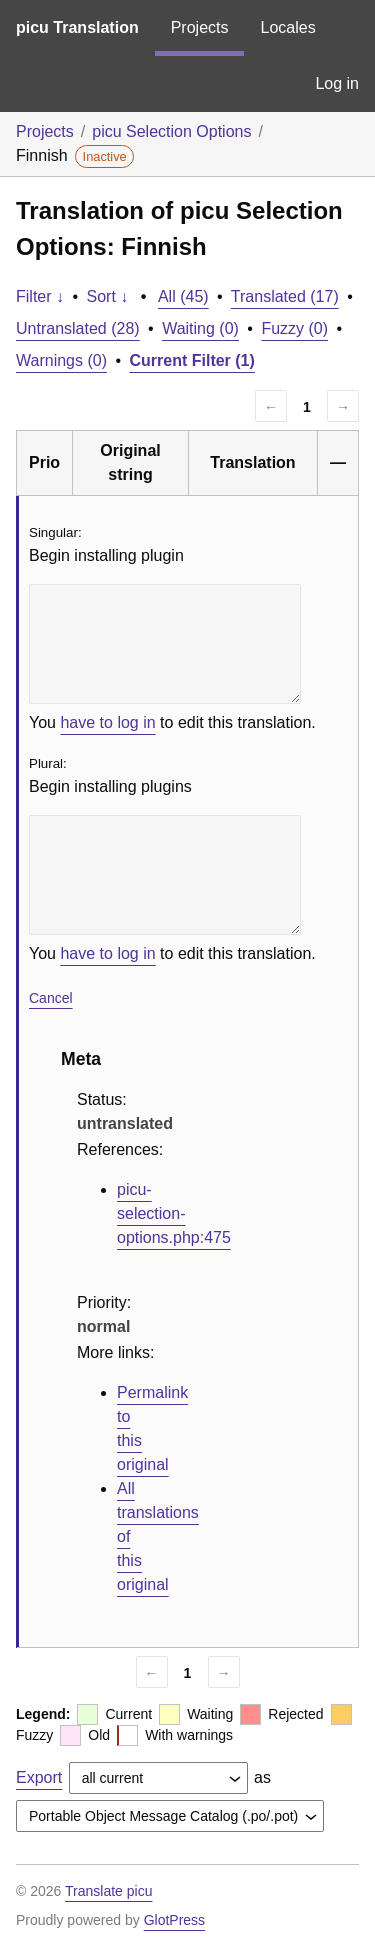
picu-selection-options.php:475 (174, 1213)
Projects (200, 27)
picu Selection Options (171, 131)
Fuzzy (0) (294, 328)
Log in (337, 83)
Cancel (51, 998)
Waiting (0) (200, 328)
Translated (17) (285, 296)
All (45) (183, 296)
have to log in (107, 722)
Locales (287, 27)
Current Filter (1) (192, 360)
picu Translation (77, 27)
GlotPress (174, 1920)
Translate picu (108, 1891)
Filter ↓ (40, 296)
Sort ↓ (108, 296)
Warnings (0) (61, 360)
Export (39, 1777)
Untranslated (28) (78, 328)
